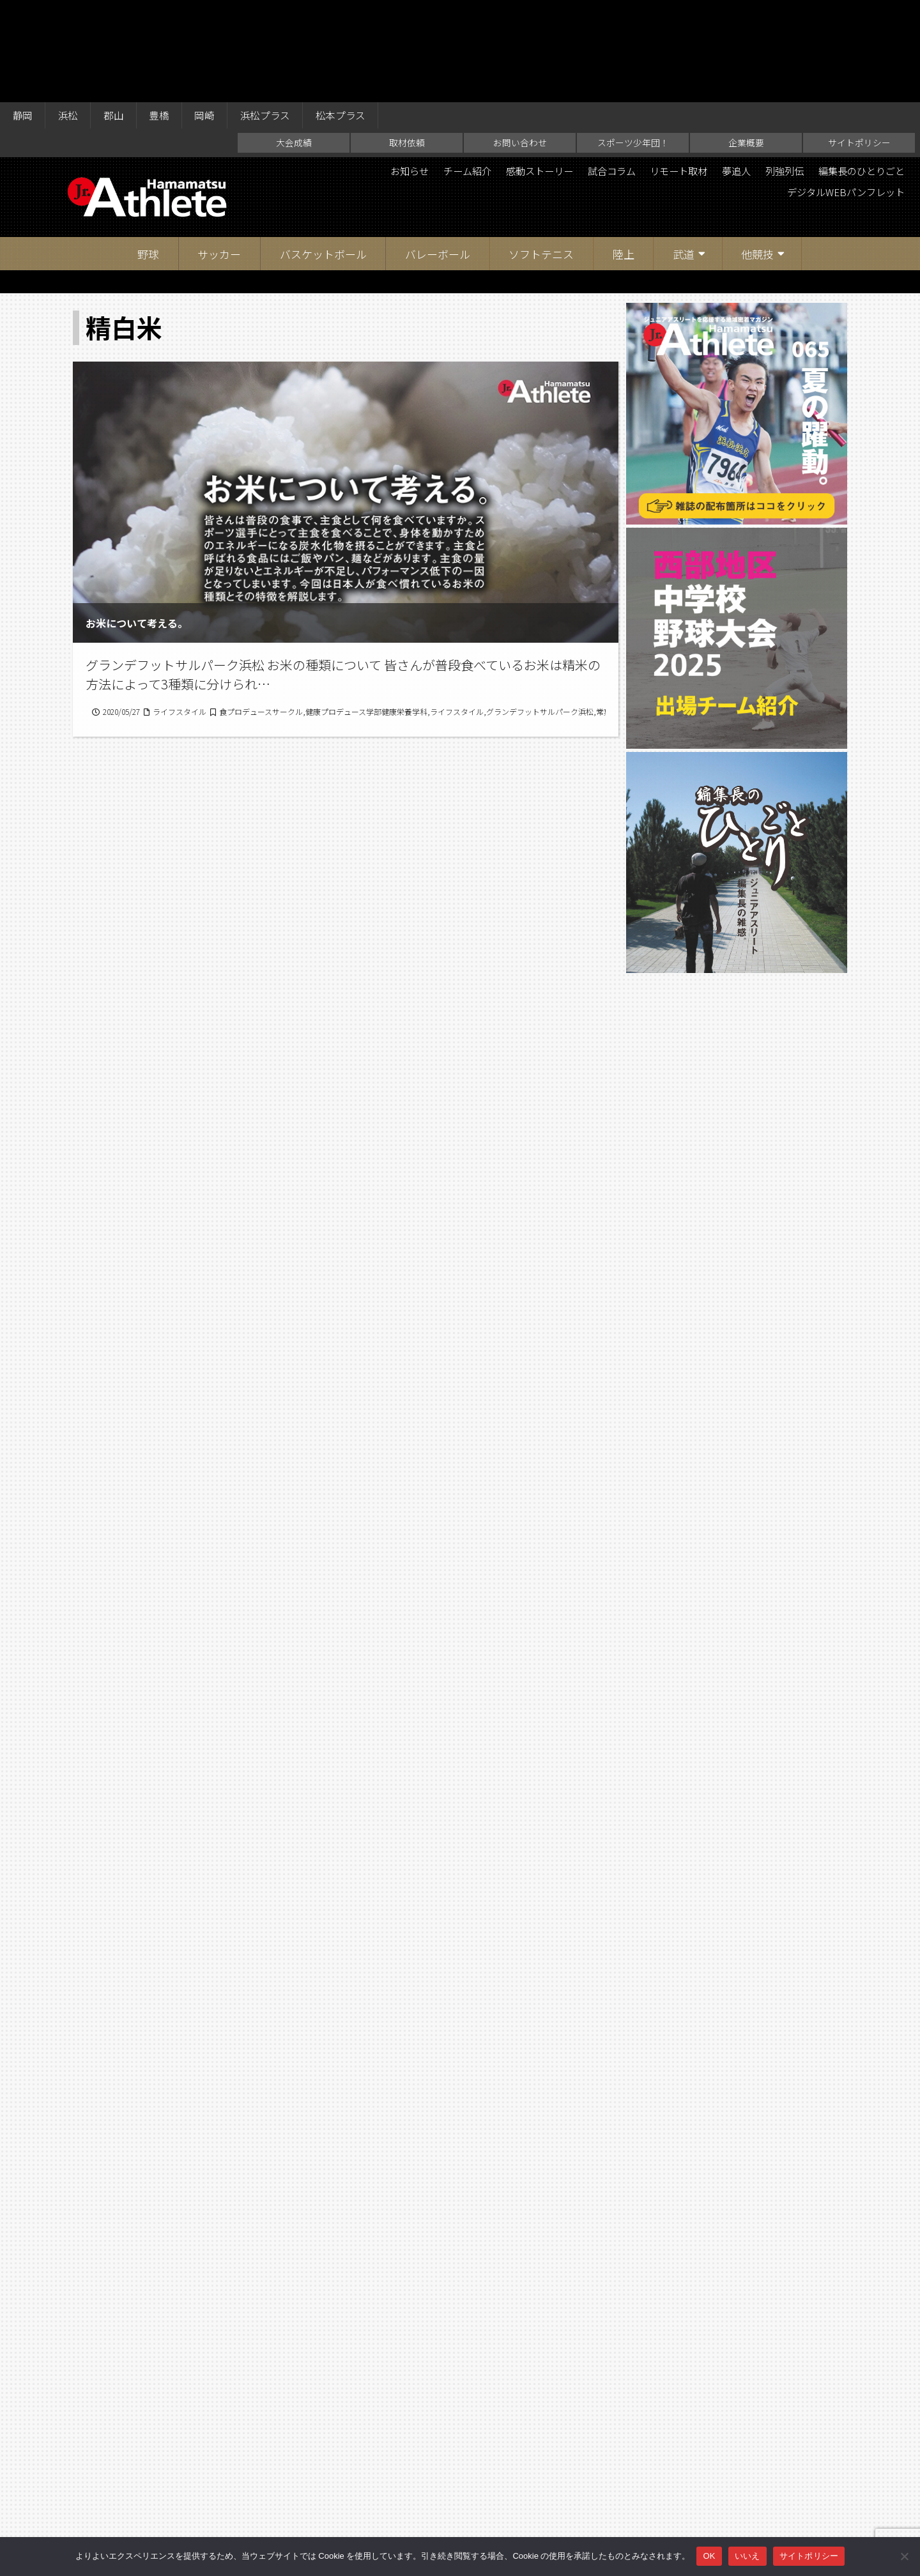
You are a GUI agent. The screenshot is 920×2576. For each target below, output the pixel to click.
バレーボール (437, 153)
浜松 (69, 14)
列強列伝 (776, 70)
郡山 (116, 14)
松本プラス (348, 14)
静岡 (23, 14)
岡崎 (209, 14)
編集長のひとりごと (858, 70)
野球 (148, 153)
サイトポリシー (859, 42)
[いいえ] (904, 2556)
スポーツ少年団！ (633, 42)
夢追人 (725, 70)
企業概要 (746, 42)
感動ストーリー (515, 70)
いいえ (747, 2556)
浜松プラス (271, 14)
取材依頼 (407, 42)
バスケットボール (323, 153)
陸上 (623, 153)
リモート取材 (663, 70)
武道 (683, 153)
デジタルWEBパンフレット (841, 92)
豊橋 (163, 14)
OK (709, 2556)
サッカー (219, 153)
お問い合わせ (520, 42)
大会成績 (294, 42)
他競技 (757, 153)
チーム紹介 (438, 70)
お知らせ (377, 70)
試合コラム (592, 70)
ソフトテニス (541, 153)
